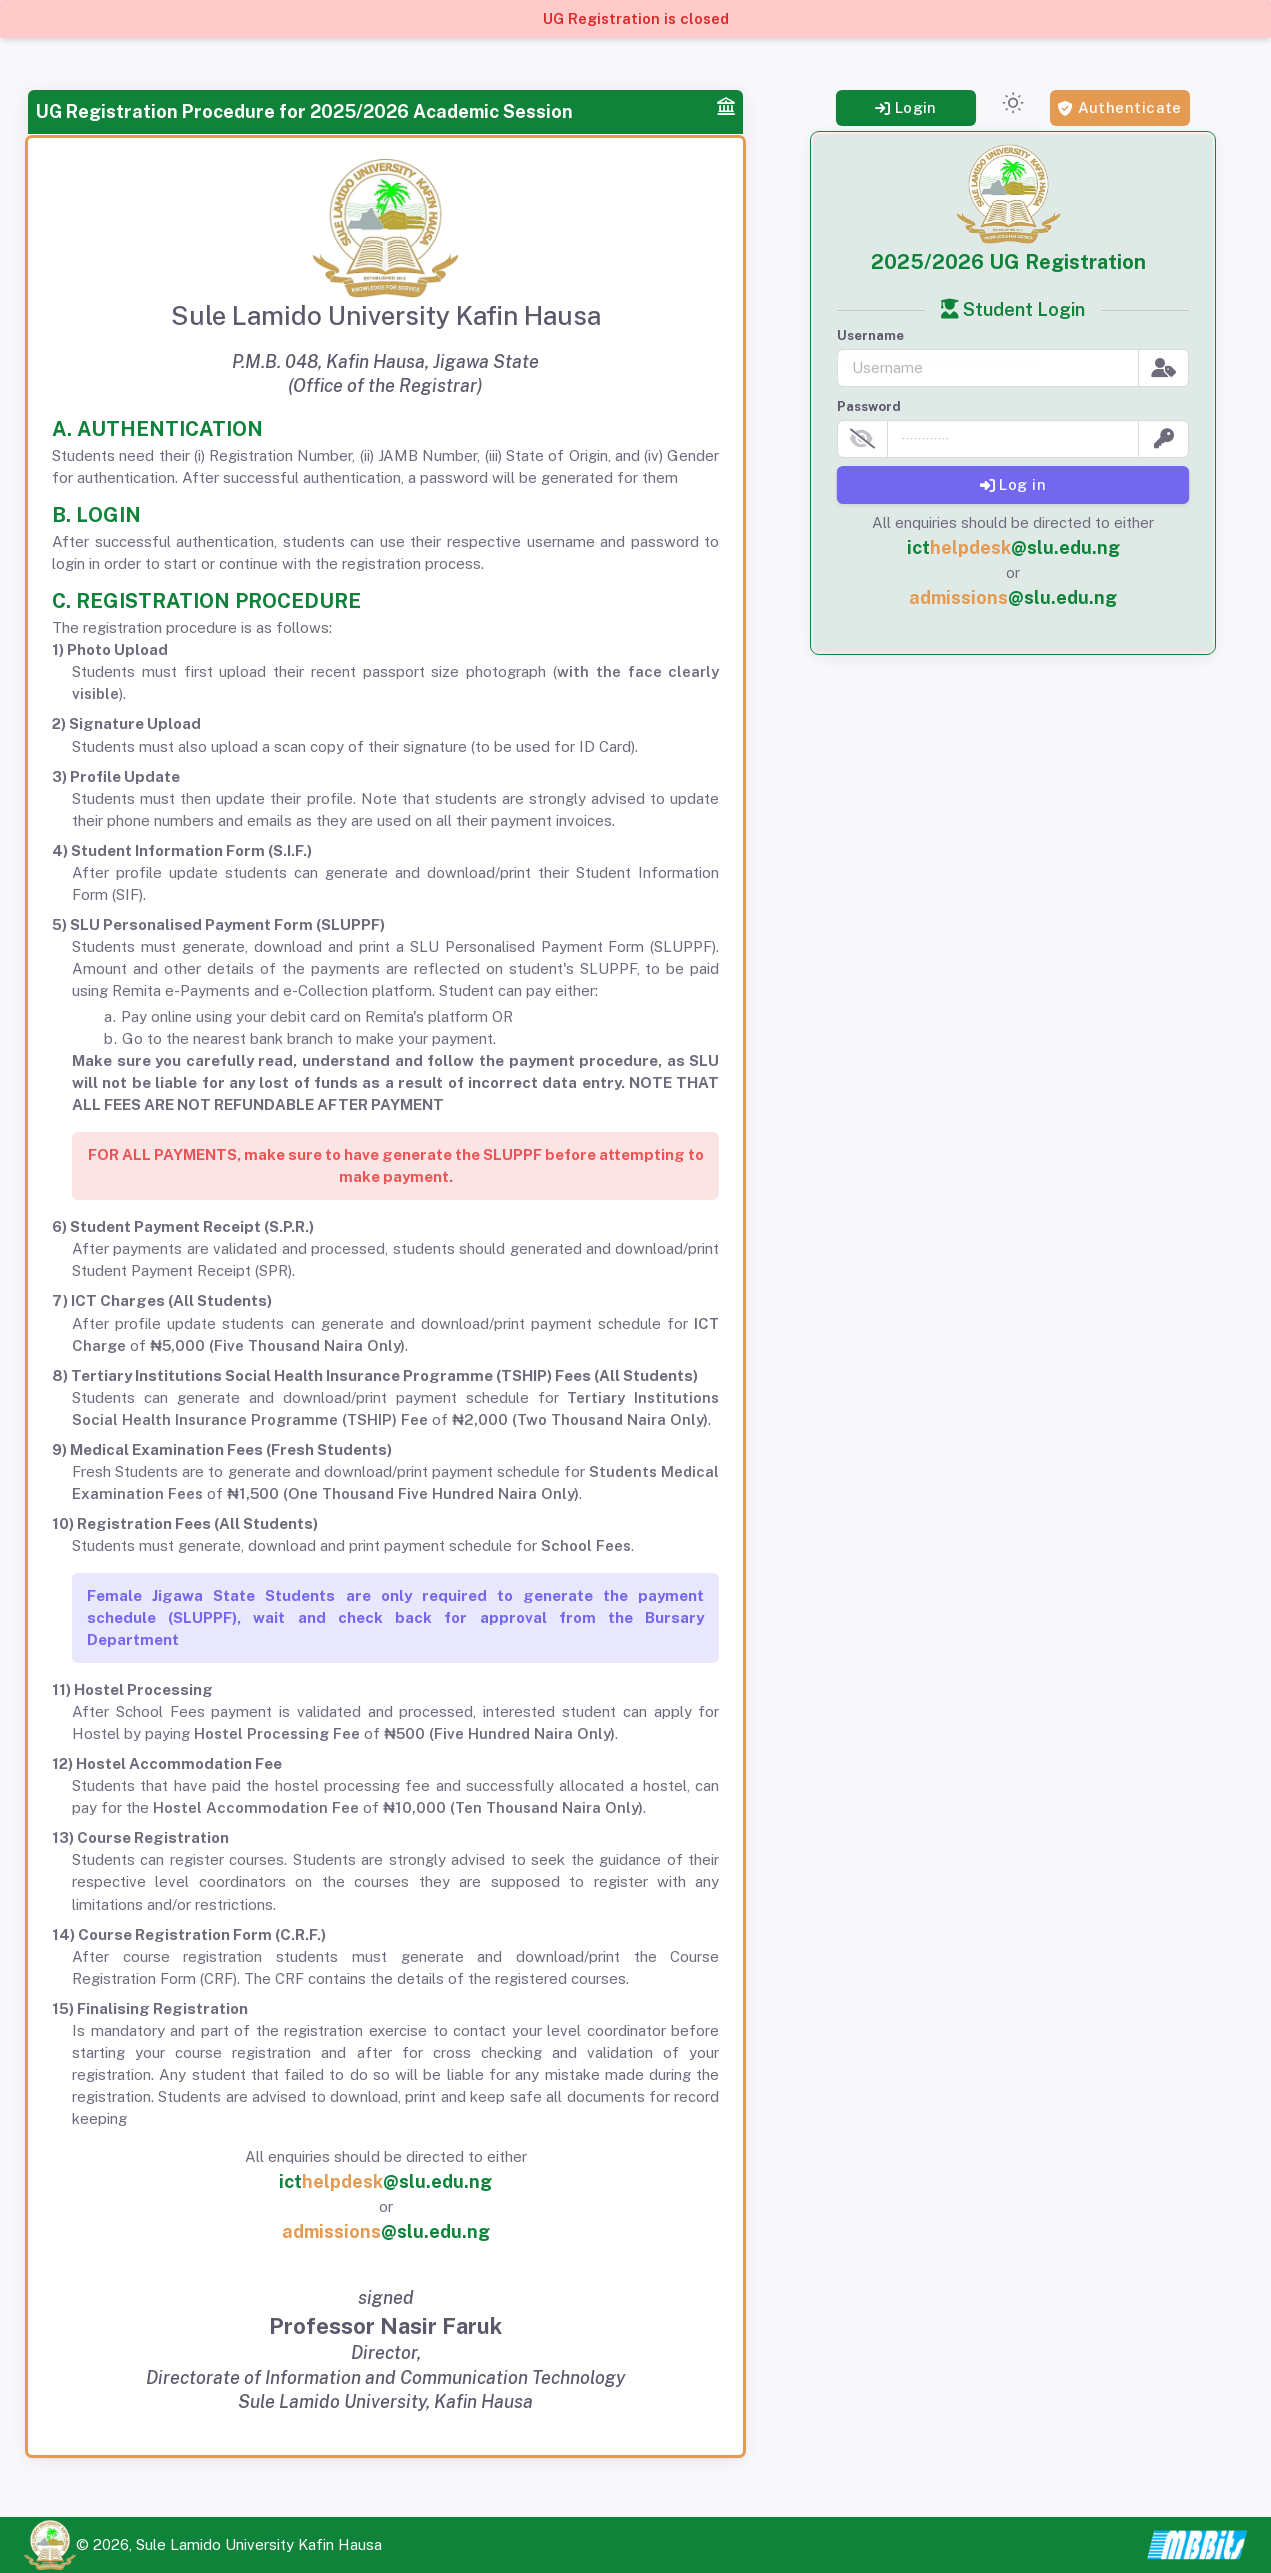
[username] (988, 368)
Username (870, 335)
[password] (1013, 439)
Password (869, 406)
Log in (1013, 484)
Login (906, 107)
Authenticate (1120, 107)
